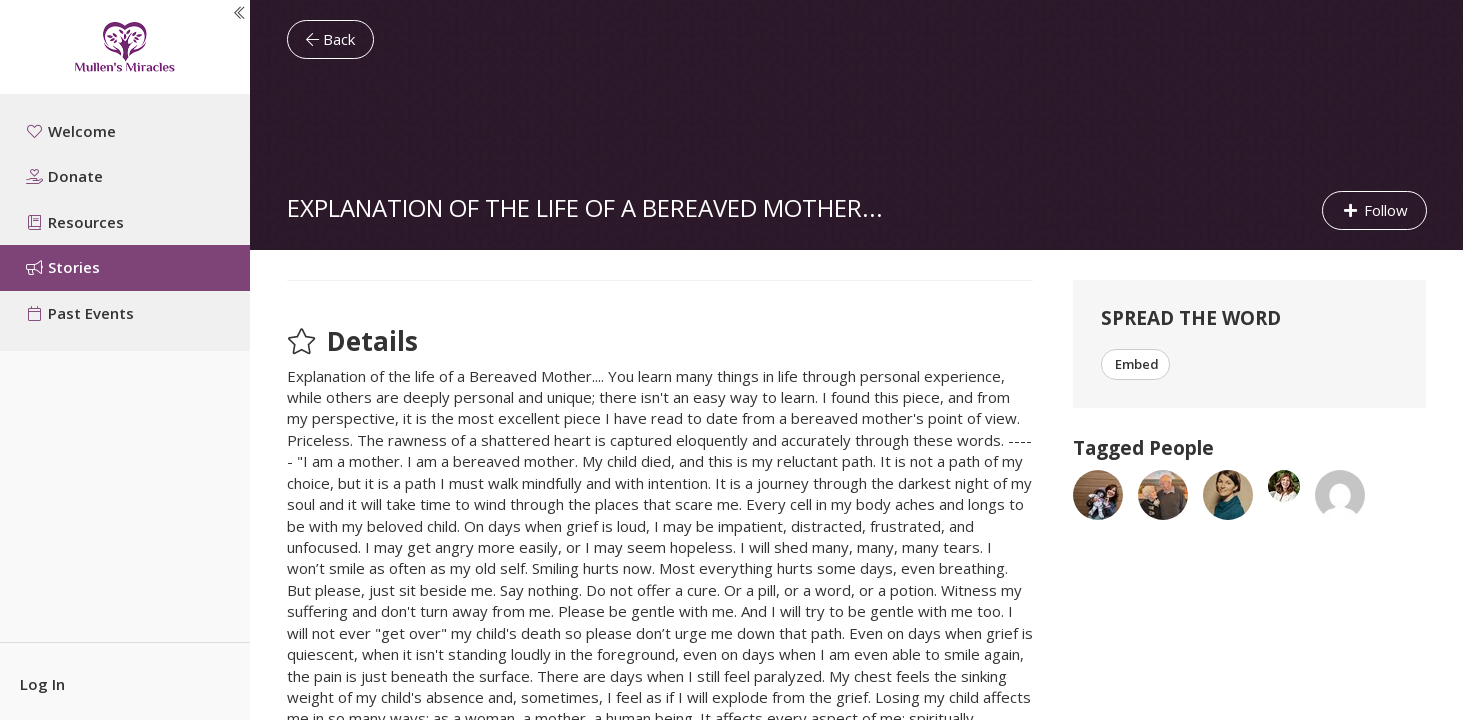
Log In (42, 684)
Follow (1374, 210)
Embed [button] (1135, 364)
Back (330, 39)
